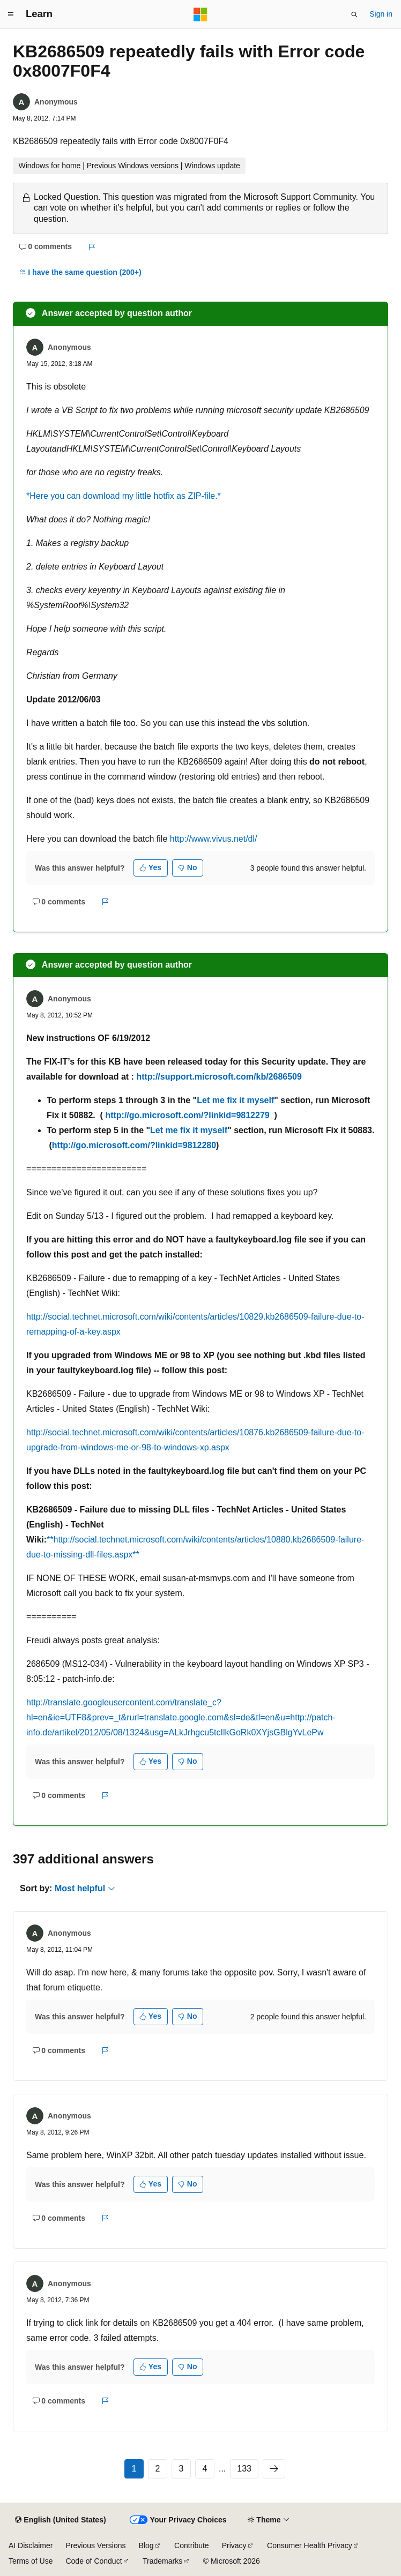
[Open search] (354, 14)
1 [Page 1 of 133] (134, 2468)
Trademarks (162, 2561)
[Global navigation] (10, 14)
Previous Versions (95, 2545)
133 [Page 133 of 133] (244, 2468)
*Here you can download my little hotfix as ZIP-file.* (123, 495)
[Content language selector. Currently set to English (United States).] (60, 2520)
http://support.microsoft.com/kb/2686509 (219, 1076)
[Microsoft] (200, 14)
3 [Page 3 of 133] (181, 2468)
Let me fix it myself (235, 1100)
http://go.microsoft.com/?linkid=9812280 (134, 1145)
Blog (146, 2545)
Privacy (234, 2545)
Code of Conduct (93, 2561)
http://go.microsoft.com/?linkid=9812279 (187, 1115)
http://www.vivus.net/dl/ (213, 838)
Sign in (380, 14)
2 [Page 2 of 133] (157, 2468)
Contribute (191, 2545)
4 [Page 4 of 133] (205, 2468)
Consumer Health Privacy (309, 2545)
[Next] (274, 2468)
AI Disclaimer (31, 2545)
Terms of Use (31, 2561)
